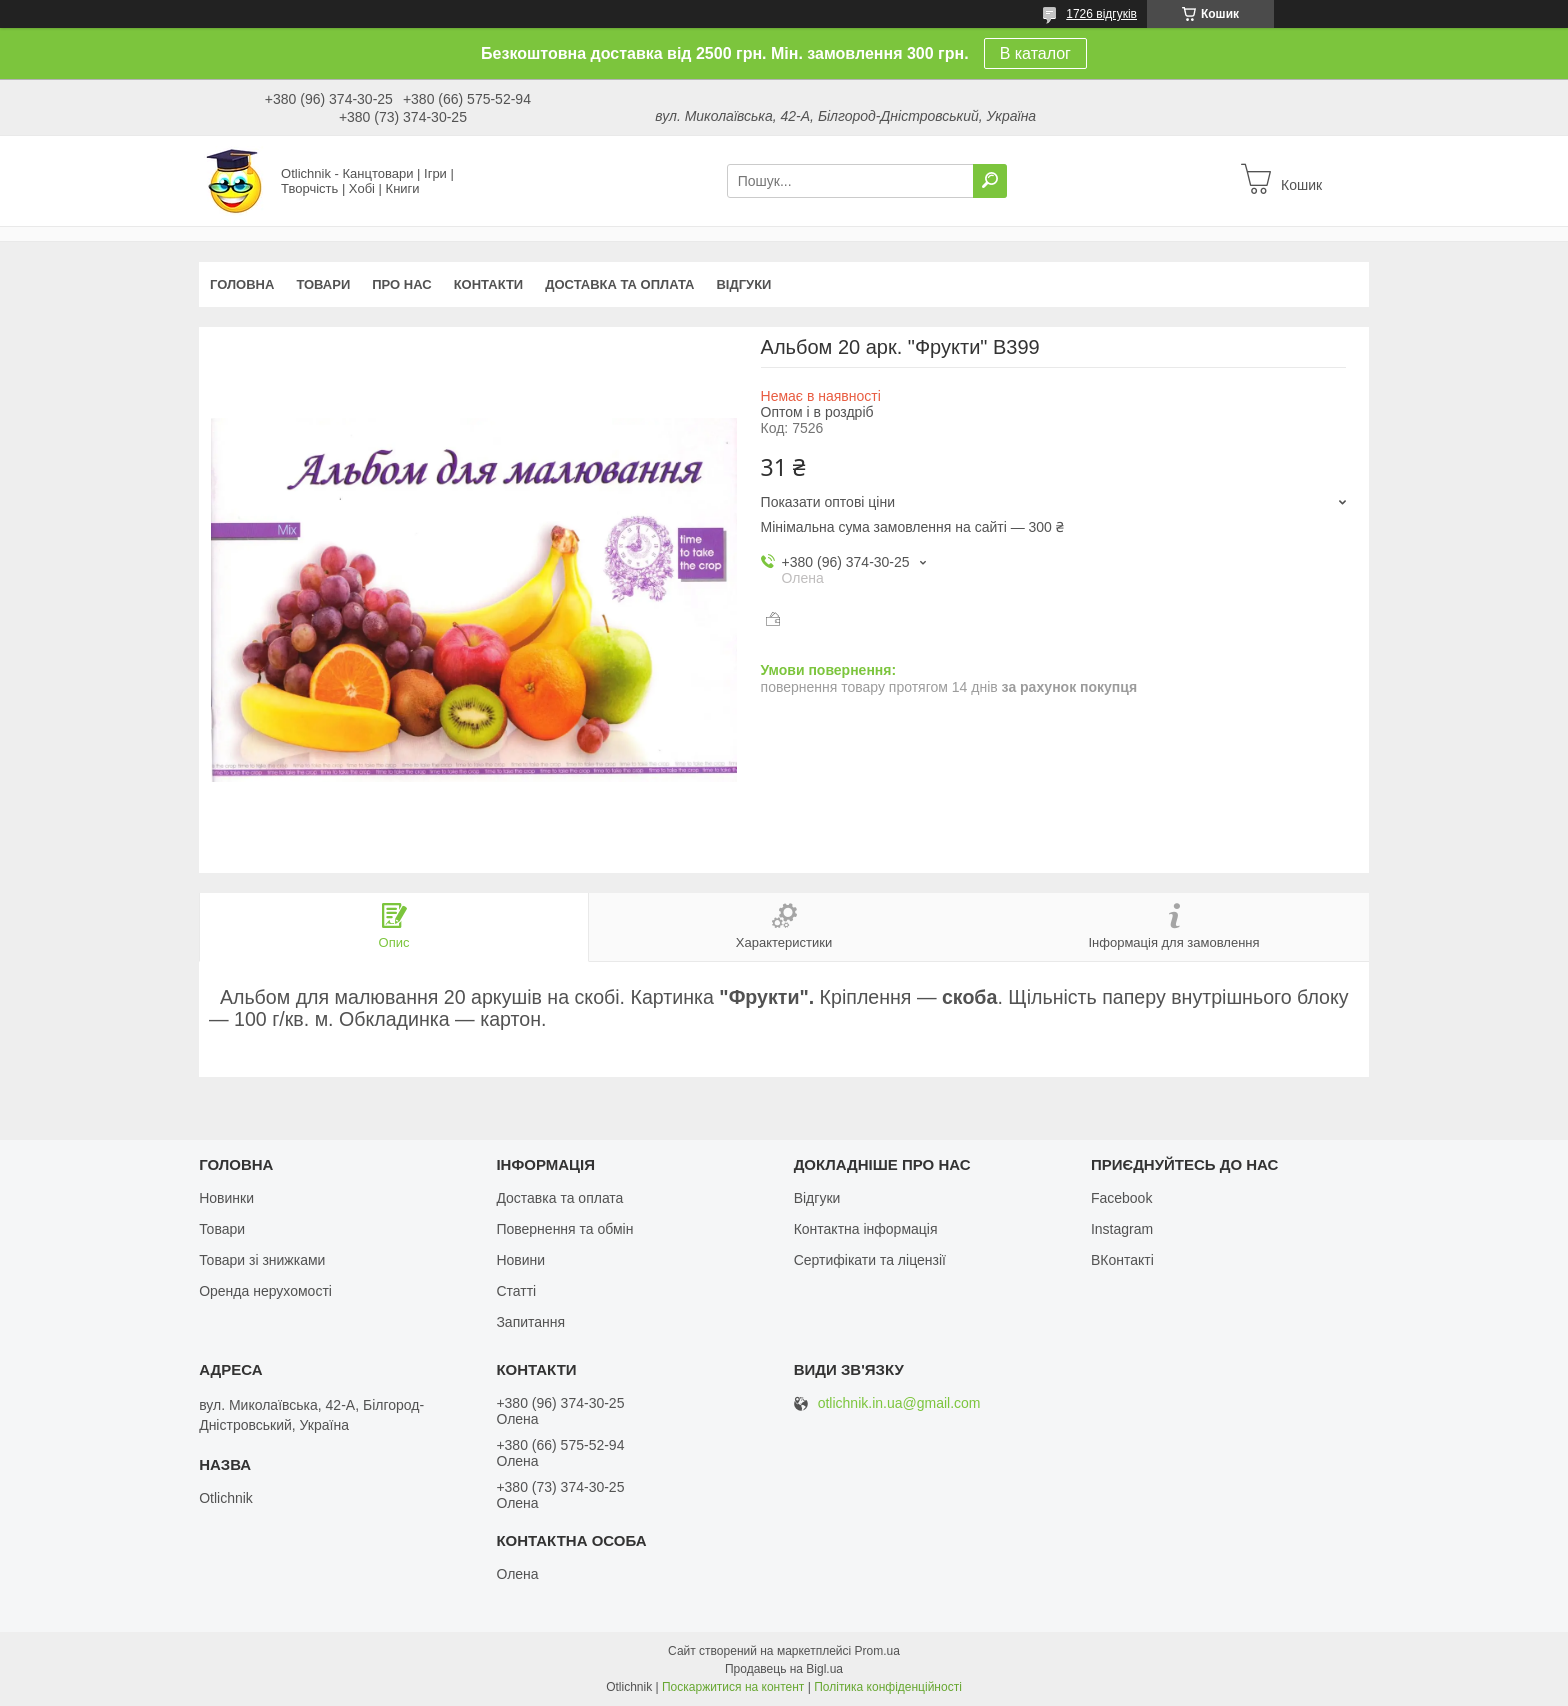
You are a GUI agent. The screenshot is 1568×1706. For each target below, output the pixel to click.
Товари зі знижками (262, 1260)
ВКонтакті (1122, 1260)
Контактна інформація (866, 1229)
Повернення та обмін (564, 1229)
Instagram (1122, 1229)
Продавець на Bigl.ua (784, 1669)
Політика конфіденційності (888, 1687)
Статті (516, 1291)
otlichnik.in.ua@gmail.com (899, 1403)
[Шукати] (990, 181)
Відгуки (743, 284)
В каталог (1035, 53)
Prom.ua (877, 1651)
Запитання (530, 1322)
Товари (323, 284)
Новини (520, 1260)
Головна (242, 284)
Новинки (226, 1198)
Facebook (1121, 1198)
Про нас (401, 284)
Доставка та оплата (619, 284)
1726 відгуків (1101, 14)
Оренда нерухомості (265, 1291)
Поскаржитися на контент (733, 1687)
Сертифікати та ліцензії (870, 1260)
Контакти (489, 284)
